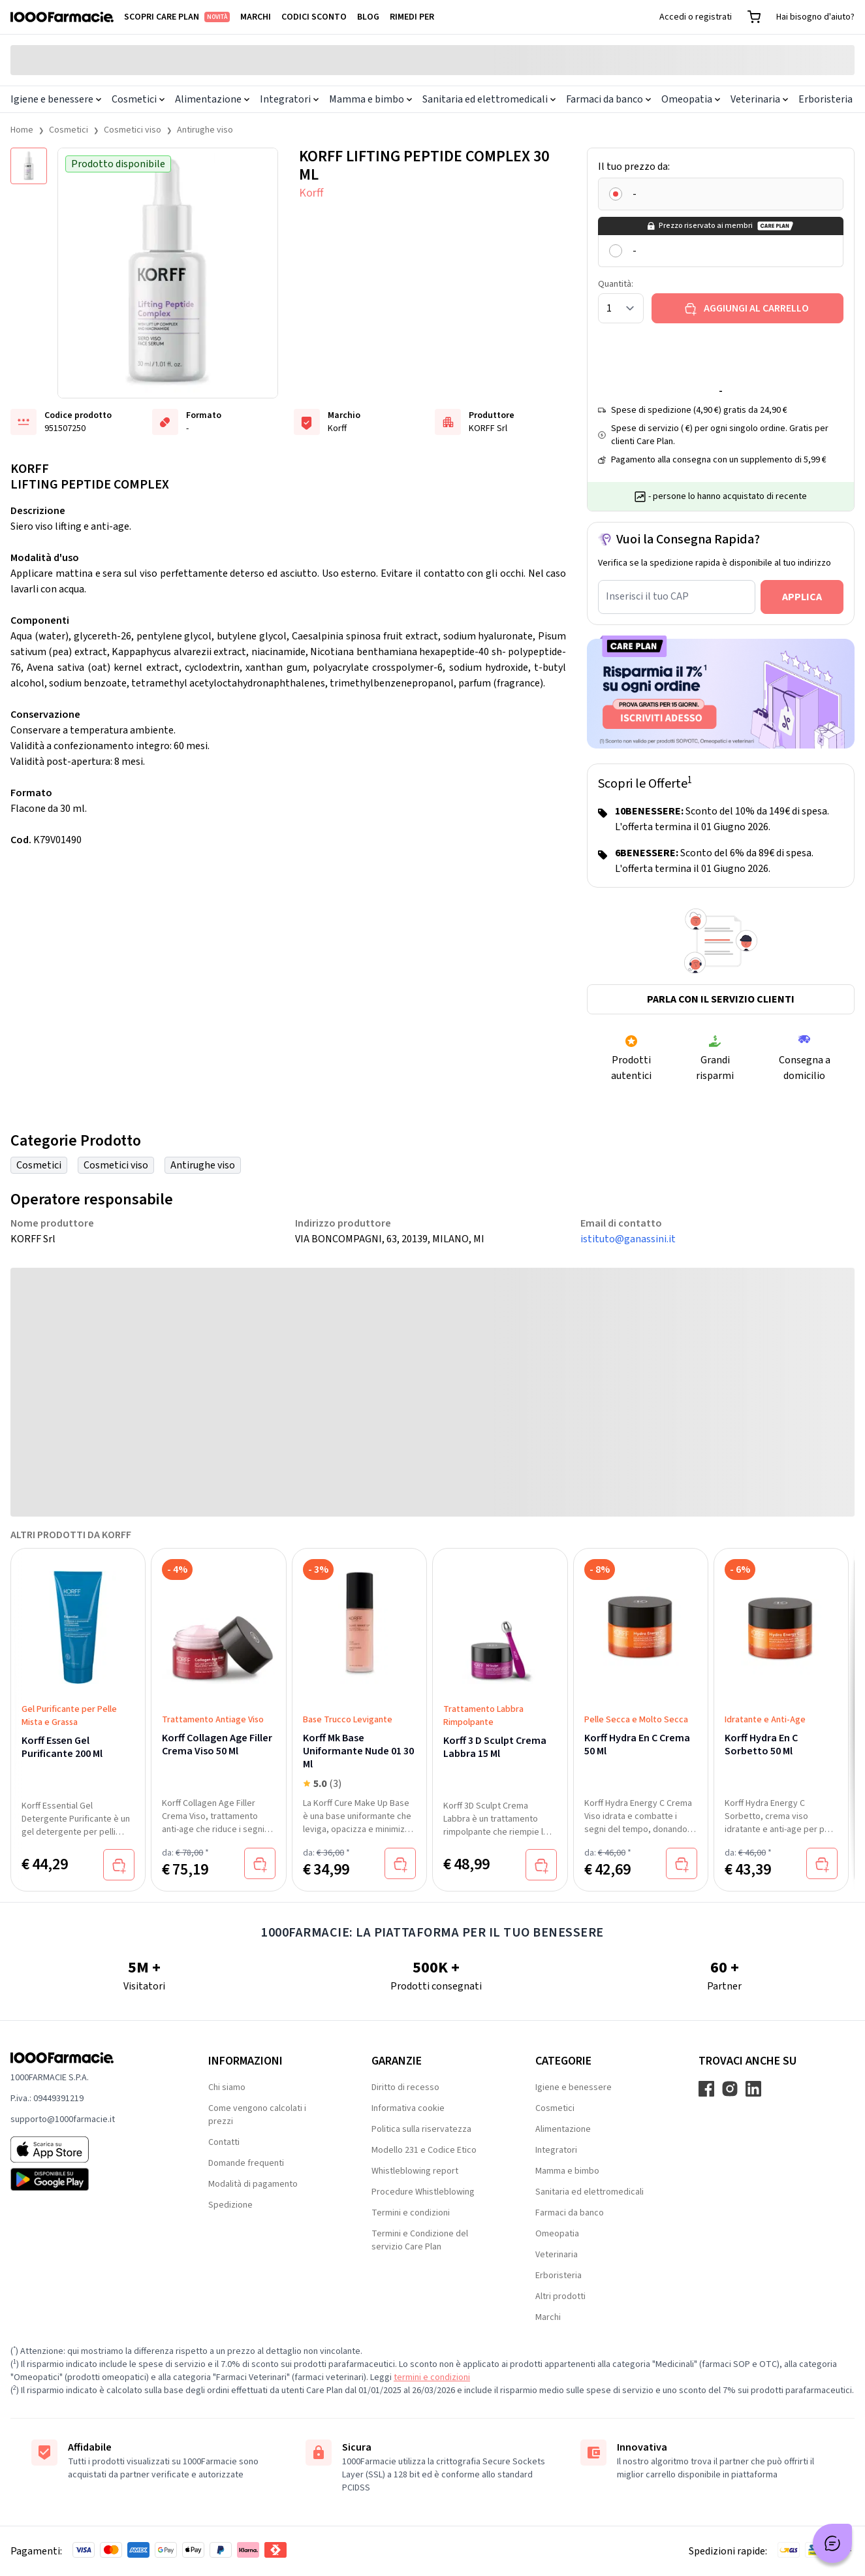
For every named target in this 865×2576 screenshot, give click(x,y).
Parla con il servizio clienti (720, 999)
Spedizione (230, 2205)
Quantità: (615, 284)
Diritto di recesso (405, 2087)
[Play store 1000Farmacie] (88, 2179)
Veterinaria (759, 99)
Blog (368, 17)
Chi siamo (226, 2087)
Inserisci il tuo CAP (647, 596)
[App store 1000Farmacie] (88, 2149)
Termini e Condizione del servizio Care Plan (419, 2240)
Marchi (255, 17)
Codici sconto (314, 17)
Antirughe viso (205, 130)
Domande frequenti (246, 2163)
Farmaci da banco (608, 99)
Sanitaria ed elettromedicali (489, 99)
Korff (311, 193)
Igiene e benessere (55, 99)
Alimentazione (212, 99)
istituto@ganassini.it (628, 1239)
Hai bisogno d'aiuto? (815, 17)
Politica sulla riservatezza (421, 2129)
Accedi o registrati (695, 17)
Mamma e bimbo (370, 99)
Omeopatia (690, 99)
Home (21, 130)
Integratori (289, 99)
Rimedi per (412, 17)
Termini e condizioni (410, 2212)
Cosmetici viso (132, 130)
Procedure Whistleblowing (423, 2191)
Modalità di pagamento (253, 2184)
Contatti (224, 2142)
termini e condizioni (432, 2377)
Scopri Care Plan (177, 17)
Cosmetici (138, 99)
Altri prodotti (560, 2296)
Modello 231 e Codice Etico (424, 2150)
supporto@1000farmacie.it (62, 2119)
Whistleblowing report (414, 2171)
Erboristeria (825, 99)
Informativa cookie (408, 2108)
